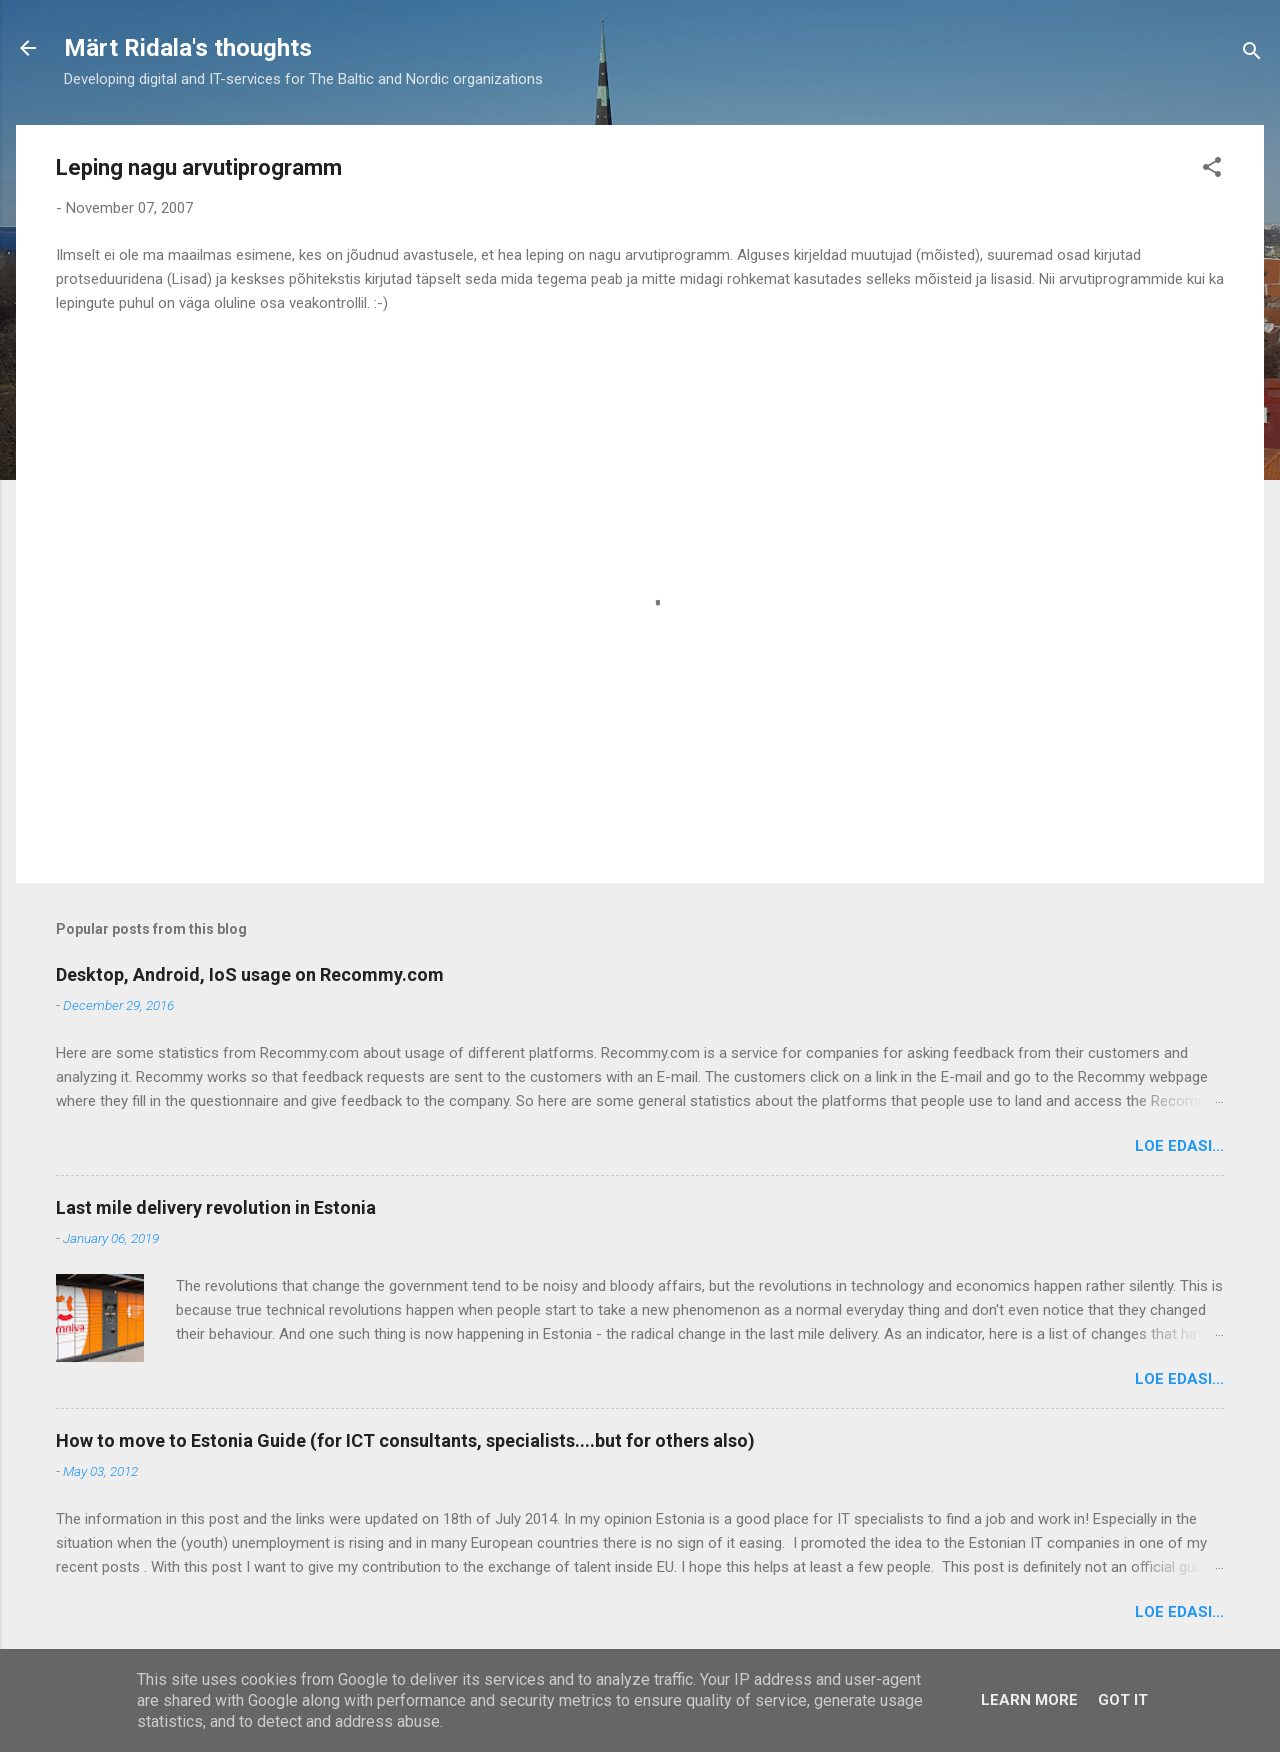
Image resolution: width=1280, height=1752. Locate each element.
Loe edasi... (1179, 1146)
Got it (1123, 1700)
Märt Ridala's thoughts (188, 48)
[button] (1212, 170)
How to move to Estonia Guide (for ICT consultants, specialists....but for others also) (405, 1440)
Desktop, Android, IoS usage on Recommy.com (250, 974)
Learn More (1029, 1700)
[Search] (1252, 54)
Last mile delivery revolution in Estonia (216, 1207)
